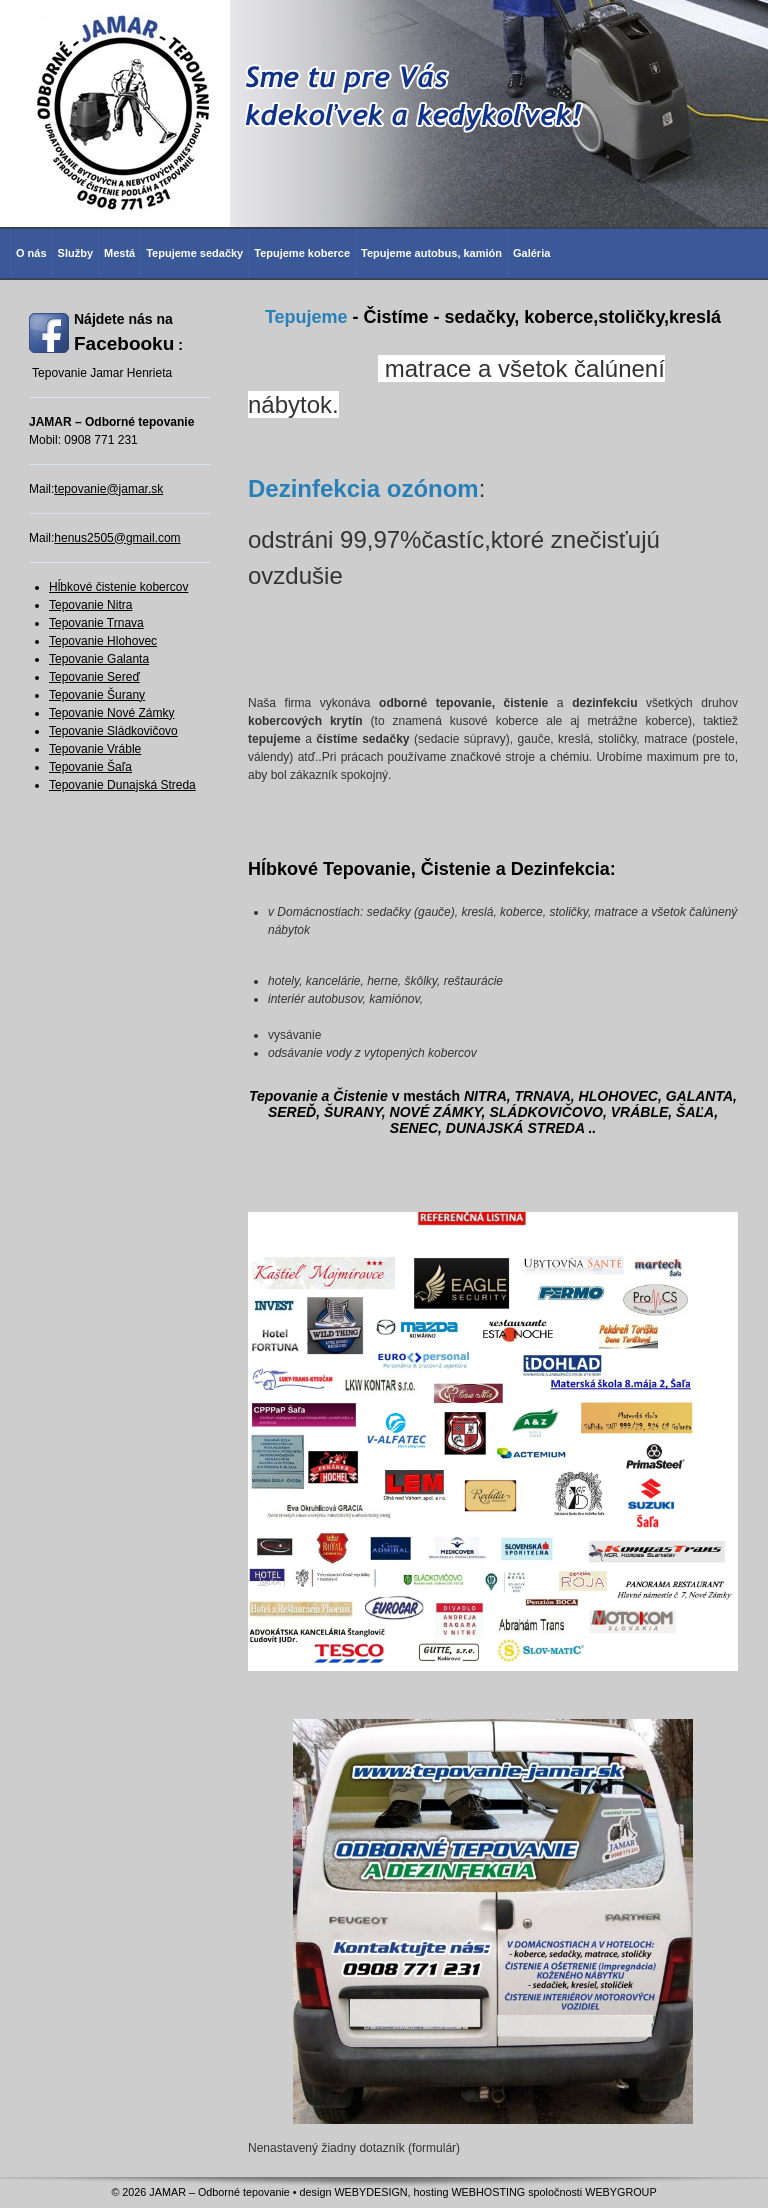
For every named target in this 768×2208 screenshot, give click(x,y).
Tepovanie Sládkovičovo (113, 731)
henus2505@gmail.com (117, 538)
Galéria (531, 253)
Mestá (119, 253)
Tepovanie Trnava (96, 623)
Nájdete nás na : (128, 332)
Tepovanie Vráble (95, 749)
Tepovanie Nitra (90, 605)
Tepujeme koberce (302, 253)
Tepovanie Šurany (97, 695)
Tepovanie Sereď (94, 677)
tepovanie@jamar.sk (108, 489)
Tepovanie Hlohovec (103, 641)
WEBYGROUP (620, 2192)
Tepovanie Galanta (99, 659)
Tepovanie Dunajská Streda (122, 785)
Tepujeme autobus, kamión (431, 253)
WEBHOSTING (488, 2192)
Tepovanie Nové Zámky (111, 713)
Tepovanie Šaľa (90, 767)
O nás (31, 253)
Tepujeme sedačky (194, 253)
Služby (75, 253)
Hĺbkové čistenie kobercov (118, 587)
